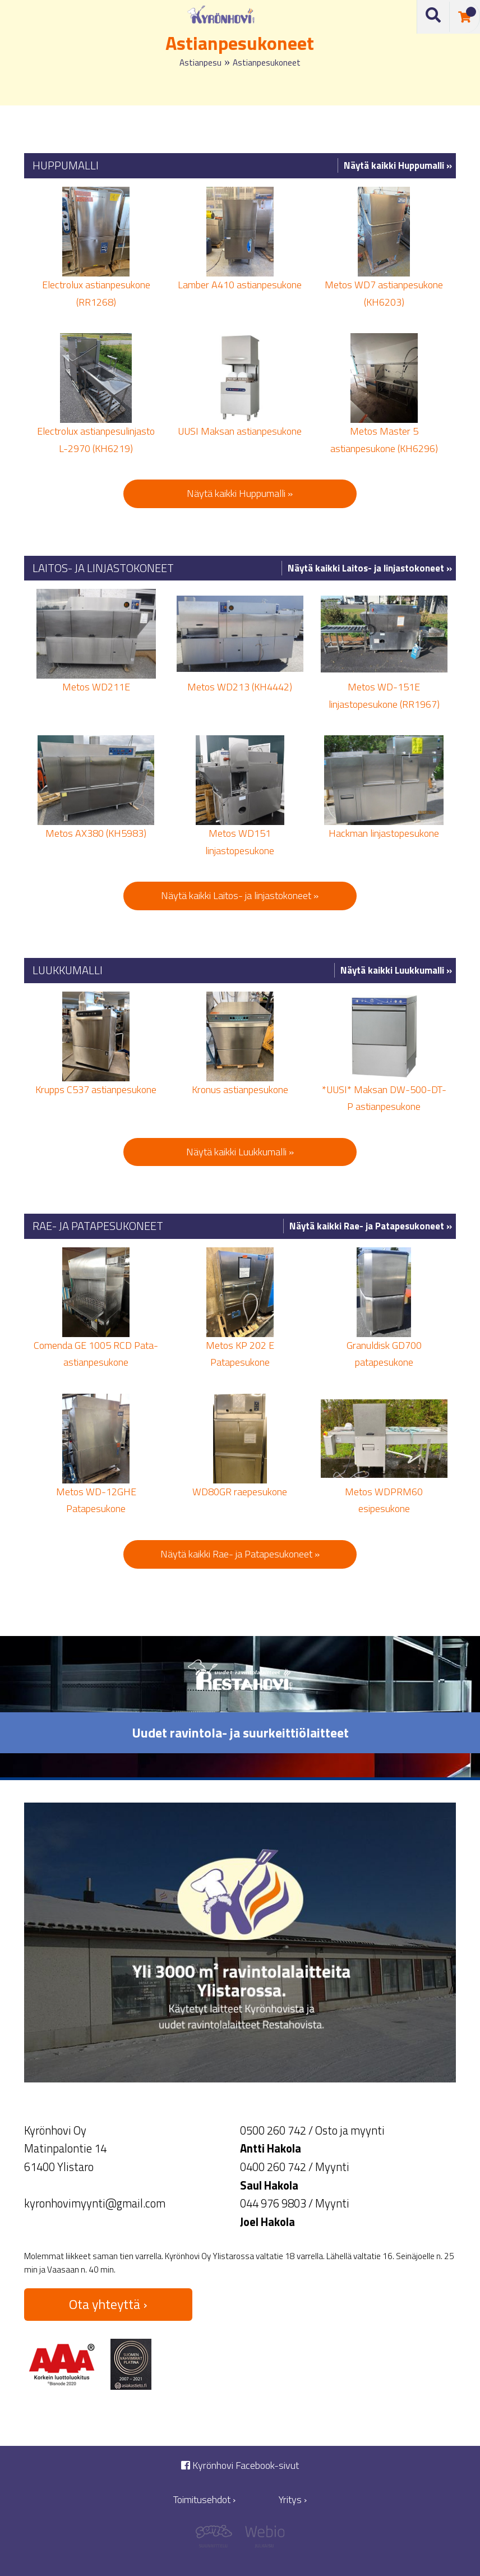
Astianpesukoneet (267, 62)
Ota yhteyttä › (108, 2304)
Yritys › (293, 2499)
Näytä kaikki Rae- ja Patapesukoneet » (370, 1226)
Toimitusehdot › (204, 2499)
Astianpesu (200, 62)
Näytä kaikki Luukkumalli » (396, 970)
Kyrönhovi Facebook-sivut (240, 2465)
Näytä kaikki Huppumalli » (398, 165)
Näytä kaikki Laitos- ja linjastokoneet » (370, 568)
